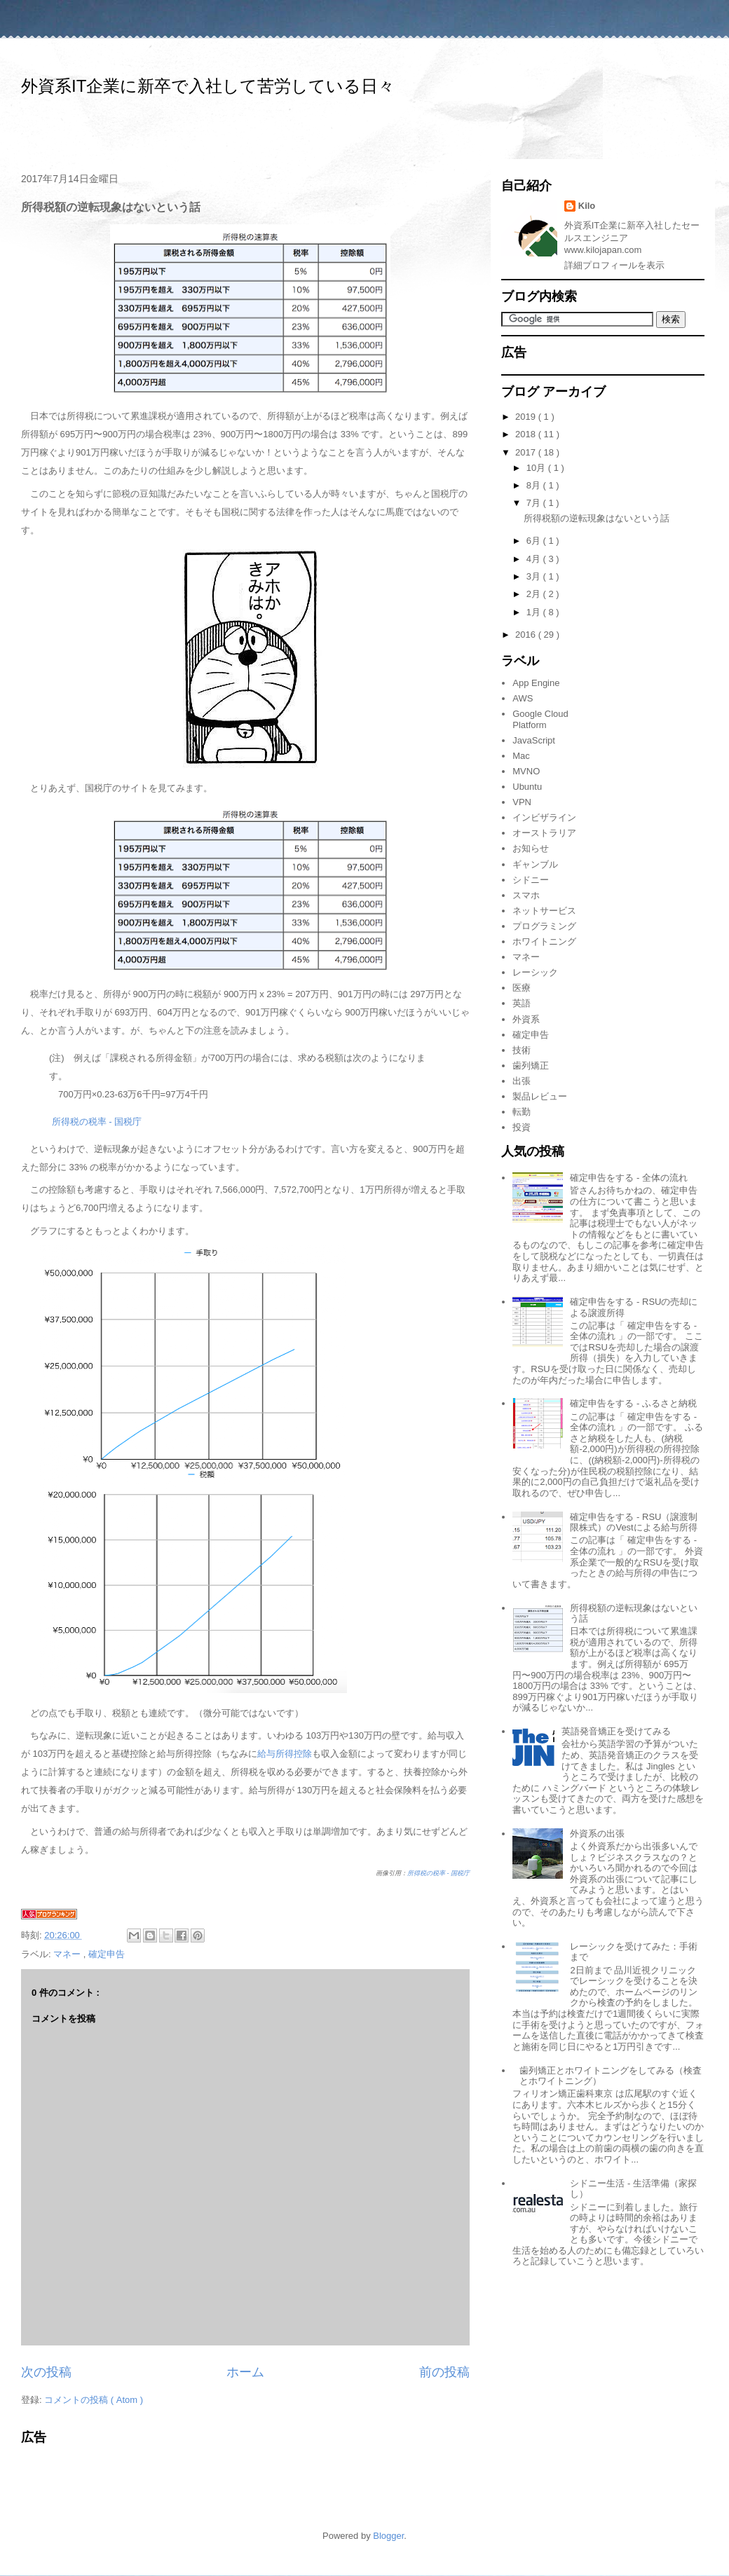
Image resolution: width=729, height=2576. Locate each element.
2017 (526, 452)
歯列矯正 (530, 1065)
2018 (526, 434)
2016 (526, 634)
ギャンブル (535, 864)
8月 (534, 485)
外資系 (526, 1019)
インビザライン (544, 817)
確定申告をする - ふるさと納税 (633, 1403)
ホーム (245, 2372)
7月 (534, 503)
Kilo (587, 205)
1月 (534, 612)
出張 (521, 1081)
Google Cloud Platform (540, 719)
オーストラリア (544, 833)
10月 (537, 468)
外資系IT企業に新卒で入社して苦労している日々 (208, 85)
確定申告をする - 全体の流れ (629, 1177)
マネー (68, 1954)
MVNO (526, 771)
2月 (534, 594)
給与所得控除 (284, 1753)
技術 (521, 1050)
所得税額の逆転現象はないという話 (596, 518)
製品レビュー (539, 1096)
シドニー (530, 880)
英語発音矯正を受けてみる (616, 1731)
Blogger (388, 2535)
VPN (521, 802)
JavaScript (533, 740)
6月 (534, 540)
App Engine (535, 683)
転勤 (521, 1112)
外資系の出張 (597, 1833)
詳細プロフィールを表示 (614, 265)
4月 (534, 559)
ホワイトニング (544, 941)
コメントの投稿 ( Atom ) (93, 2400)
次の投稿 (46, 2372)
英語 (521, 1003)
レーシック (535, 972)
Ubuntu (527, 786)
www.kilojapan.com (603, 250)
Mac (521, 756)
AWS (522, 698)
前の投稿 (444, 2372)
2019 (526, 416)
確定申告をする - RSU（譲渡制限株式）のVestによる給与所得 (633, 1522)
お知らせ (530, 848)
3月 (534, 576)
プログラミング (544, 926)
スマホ (526, 895)
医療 (521, 987)
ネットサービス (544, 910)
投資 (521, 1127)
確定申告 (106, 1954)
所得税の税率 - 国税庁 (97, 1121)
